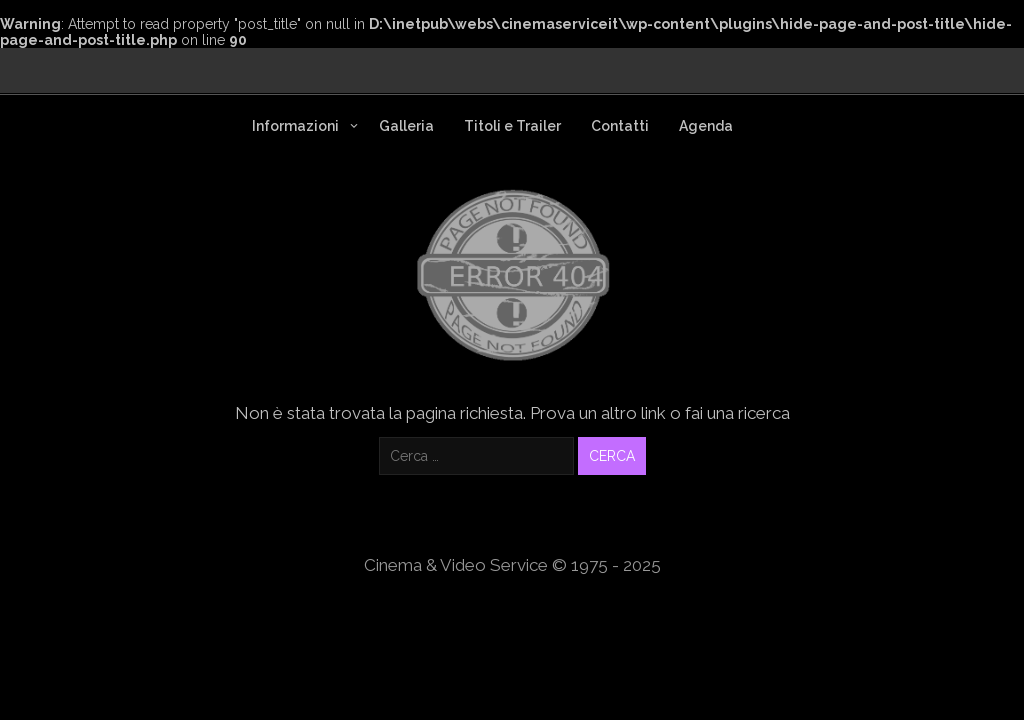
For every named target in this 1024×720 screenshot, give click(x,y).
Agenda (706, 126)
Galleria (406, 126)
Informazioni (295, 126)
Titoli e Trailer (512, 126)
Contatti (620, 126)
